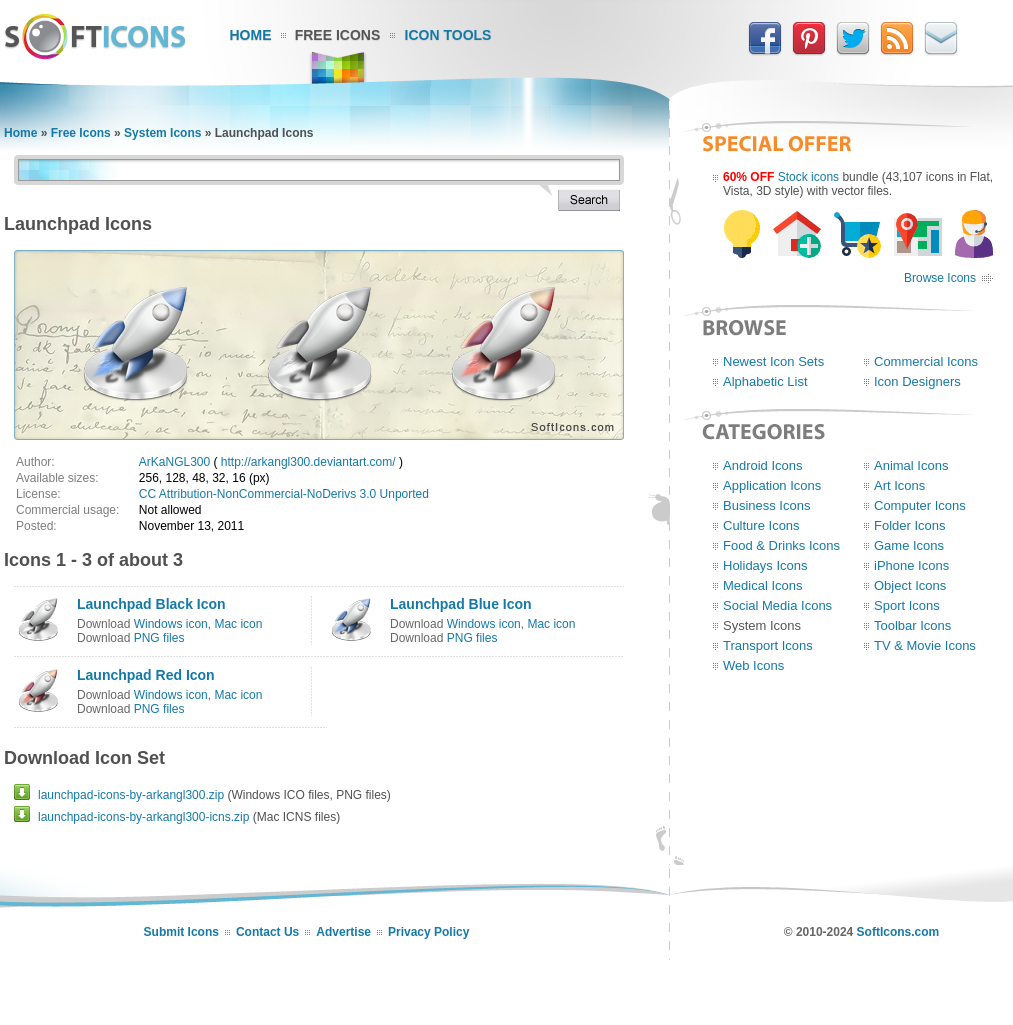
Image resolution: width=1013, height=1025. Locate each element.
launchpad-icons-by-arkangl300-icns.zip (143, 817)
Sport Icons (907, 605)
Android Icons (763, 465)
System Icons (162, 133)
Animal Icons (911, 465)
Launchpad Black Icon (151, 604)
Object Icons (910, 585)
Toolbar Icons (912, 625)
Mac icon (238, 624)
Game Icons (909, 545)
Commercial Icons (926, 361)
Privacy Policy (428, 932)
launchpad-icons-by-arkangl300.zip (131, 795)
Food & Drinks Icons (781, 545)
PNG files (159, 638)
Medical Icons (762, 585)
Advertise (343, 932)
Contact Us (267, 932)
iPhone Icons (911, 565)
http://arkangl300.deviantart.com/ (308, 462)
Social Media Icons (777, 605)
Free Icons (338, 35)
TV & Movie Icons (925, 645)
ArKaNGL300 (174, 462)
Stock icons (808, 177)
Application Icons (772, 485)
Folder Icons (910, 525)
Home (251, 35)
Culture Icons (761, 525)
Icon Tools (448, 35)
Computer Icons (920, 505)
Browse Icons (940, 278)
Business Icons (766, 505)
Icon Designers (917, 381)
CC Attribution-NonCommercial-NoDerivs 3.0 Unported (284, 494)
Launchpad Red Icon (146, 675)
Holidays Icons (765, 565)
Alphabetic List (765, 381)
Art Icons (899, 485)
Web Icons (753, 665)
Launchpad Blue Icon (461, 604)
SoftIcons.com (898, 932)
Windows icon (171, 624)
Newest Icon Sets (773, 361)
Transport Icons (768, 645)
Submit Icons (181, 932)
